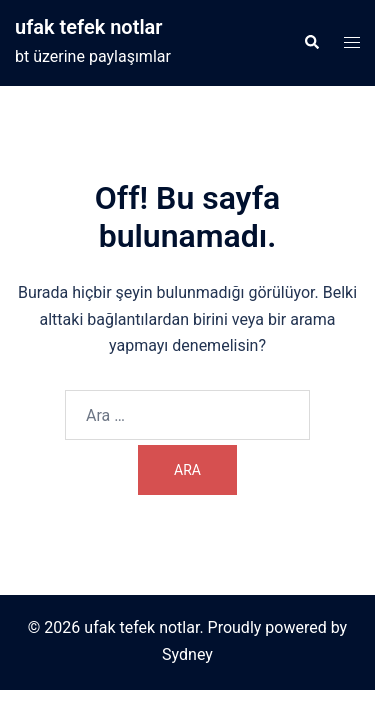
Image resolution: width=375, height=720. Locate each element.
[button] (311, 43)
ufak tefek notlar (89, 27)
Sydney (187, 654)
